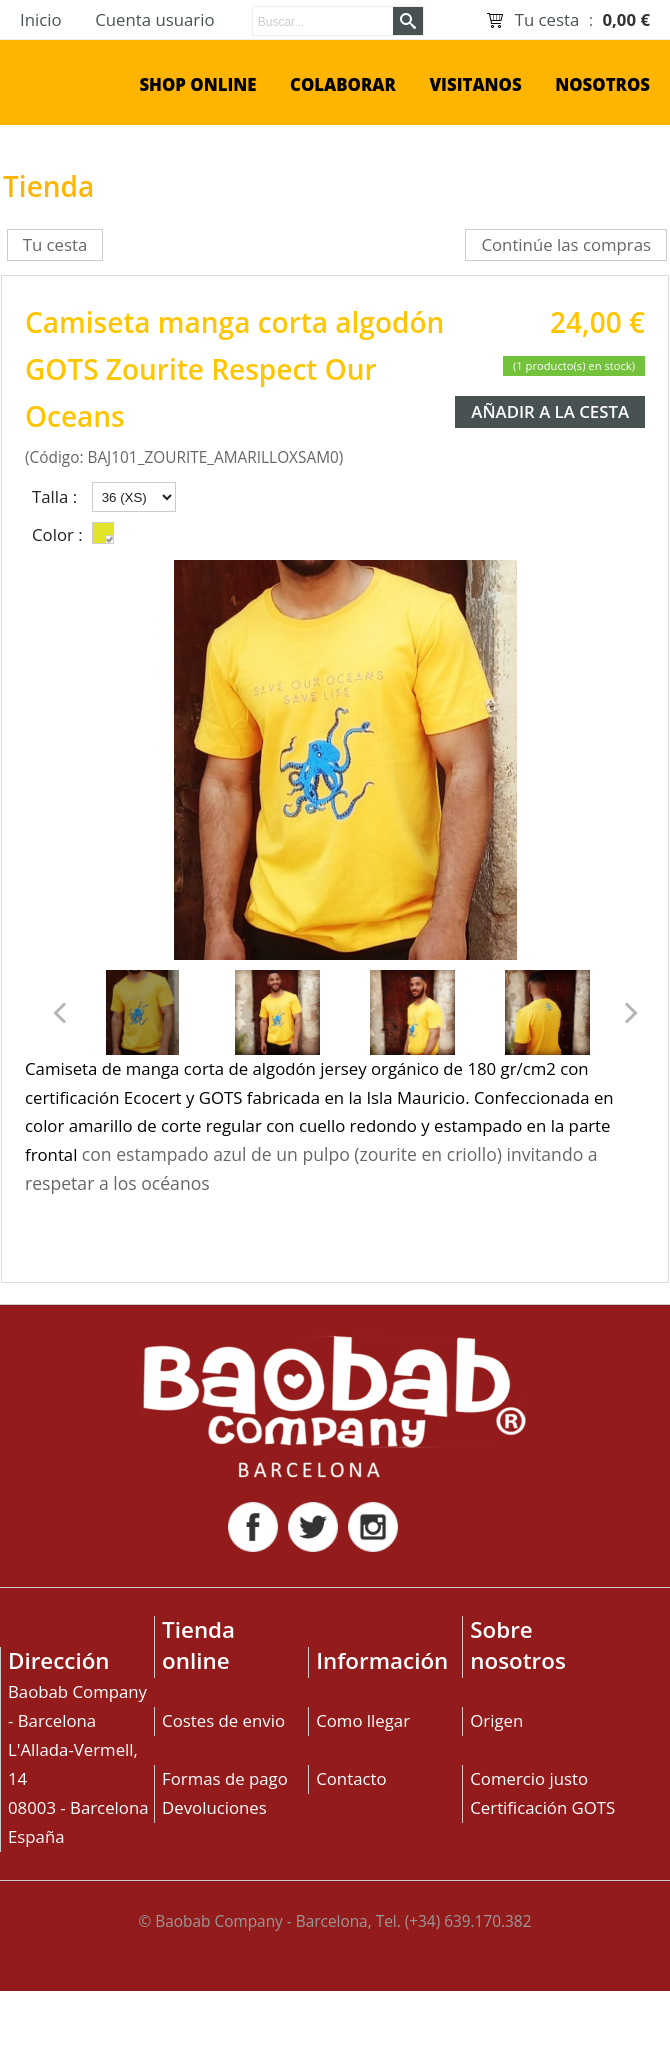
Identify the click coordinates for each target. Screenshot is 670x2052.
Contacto (351, 1778)
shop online (197, 84)
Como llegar (363, 1720)
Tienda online (198, 1645)
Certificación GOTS (542, 1807)
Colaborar (343, 84)
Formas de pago (225, 1778)
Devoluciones (214, 1807)
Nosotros (602, 84)
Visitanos (475, 84)
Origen (496, 1720)
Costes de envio (223, 1720)
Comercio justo (529, 1778)
